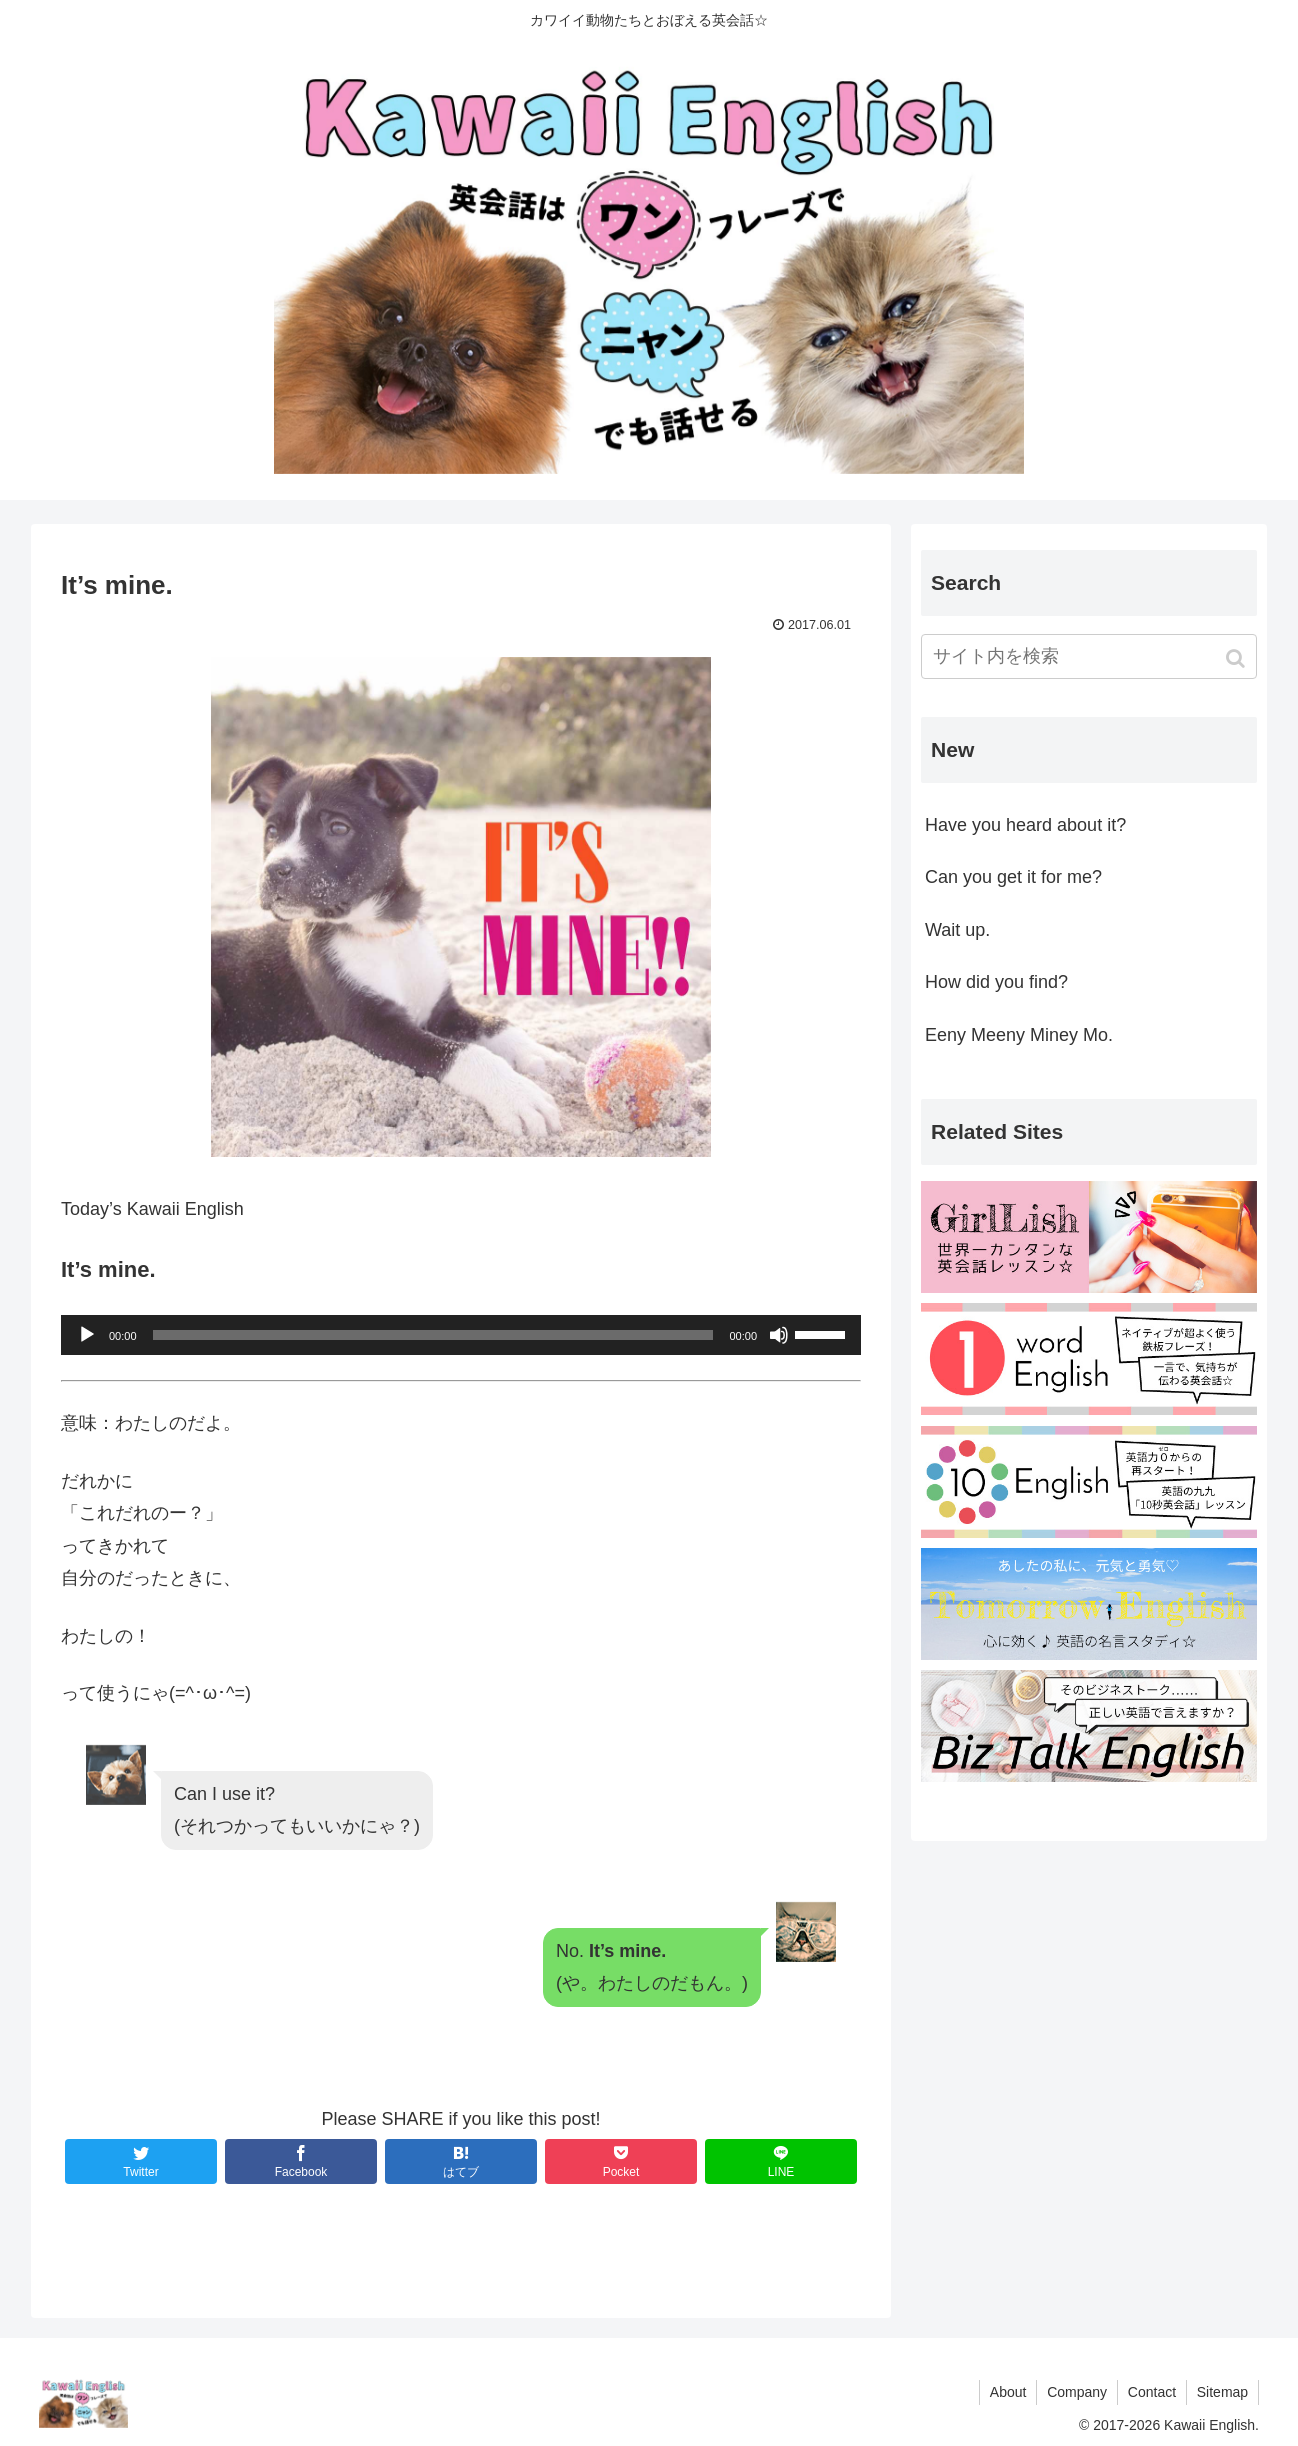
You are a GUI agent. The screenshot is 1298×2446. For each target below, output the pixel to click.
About (1007, 2392)
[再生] (87, 1335)
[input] (1089, 656)
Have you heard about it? (1025, 825)
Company (1076, 2392)
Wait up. (957, 930)
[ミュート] (779, 1335)
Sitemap (1222, 2392)
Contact (1151, 2392)
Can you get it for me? (1013, 877)
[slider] (433, 1335)
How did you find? (996, 982)
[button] (1237, 658)
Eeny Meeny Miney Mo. (1019, 1035)
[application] (461, 1335)
